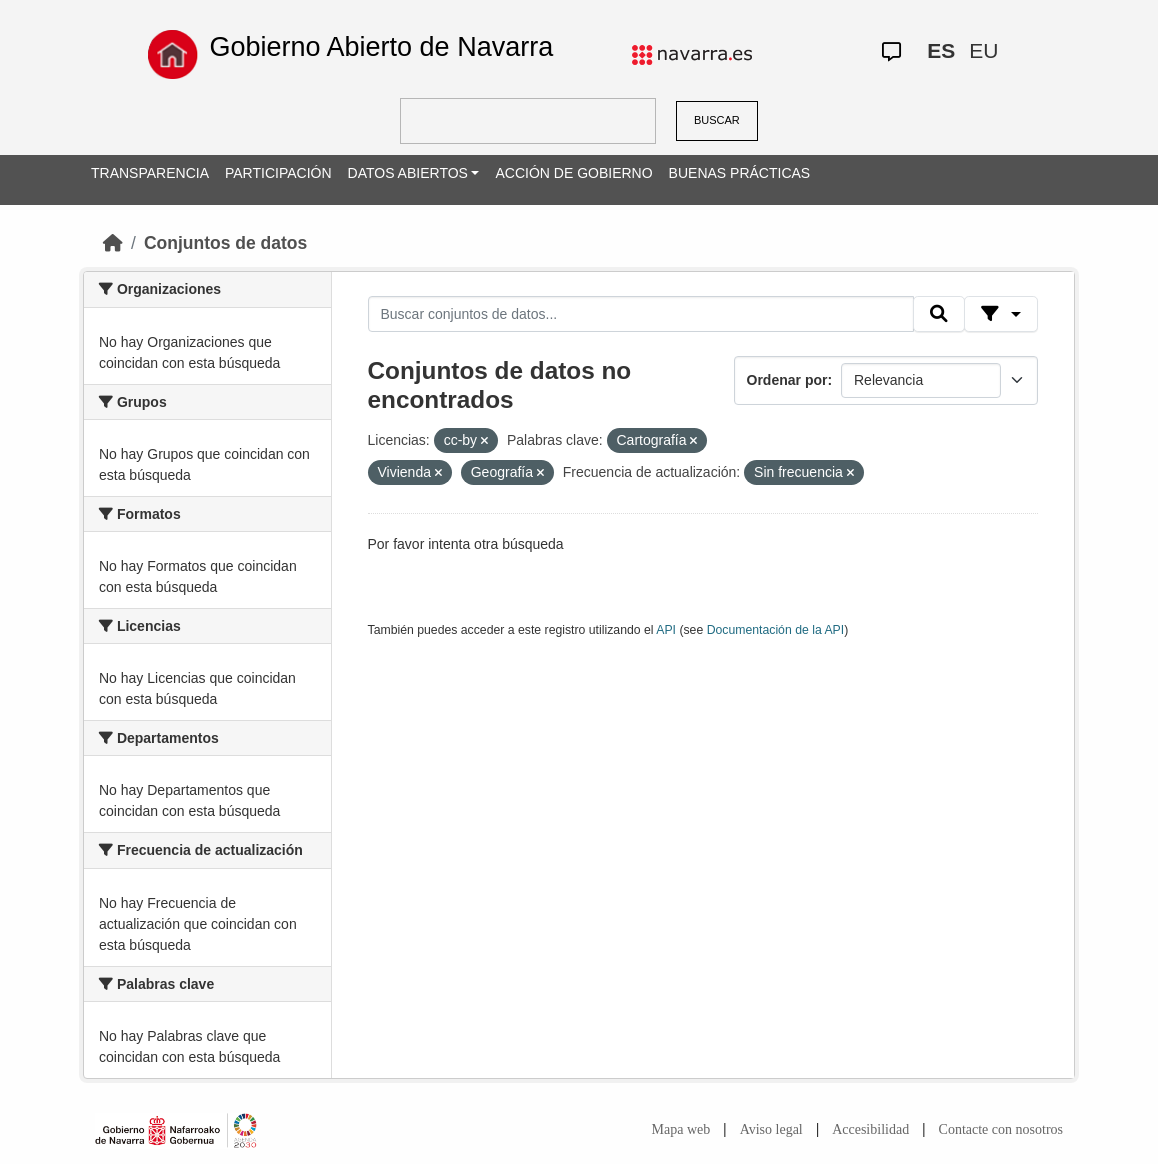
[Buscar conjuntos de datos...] (641, 314)
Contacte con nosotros (1001, 1129)
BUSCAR (717, 120)
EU (983, 50)
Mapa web (681, 1129)
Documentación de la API (776, 630)
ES (941, 50)
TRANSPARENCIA (150, 173)
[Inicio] (113, 243)
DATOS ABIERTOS (408, 173)
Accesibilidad (870, 1129)
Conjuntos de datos (225, 243)
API (666, 630)
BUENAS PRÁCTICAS (740, 173)
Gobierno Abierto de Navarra (381, 47)
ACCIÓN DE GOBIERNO (573, 173)
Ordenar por (787, 380)
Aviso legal (771, 1129)
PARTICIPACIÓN (278, 173)
